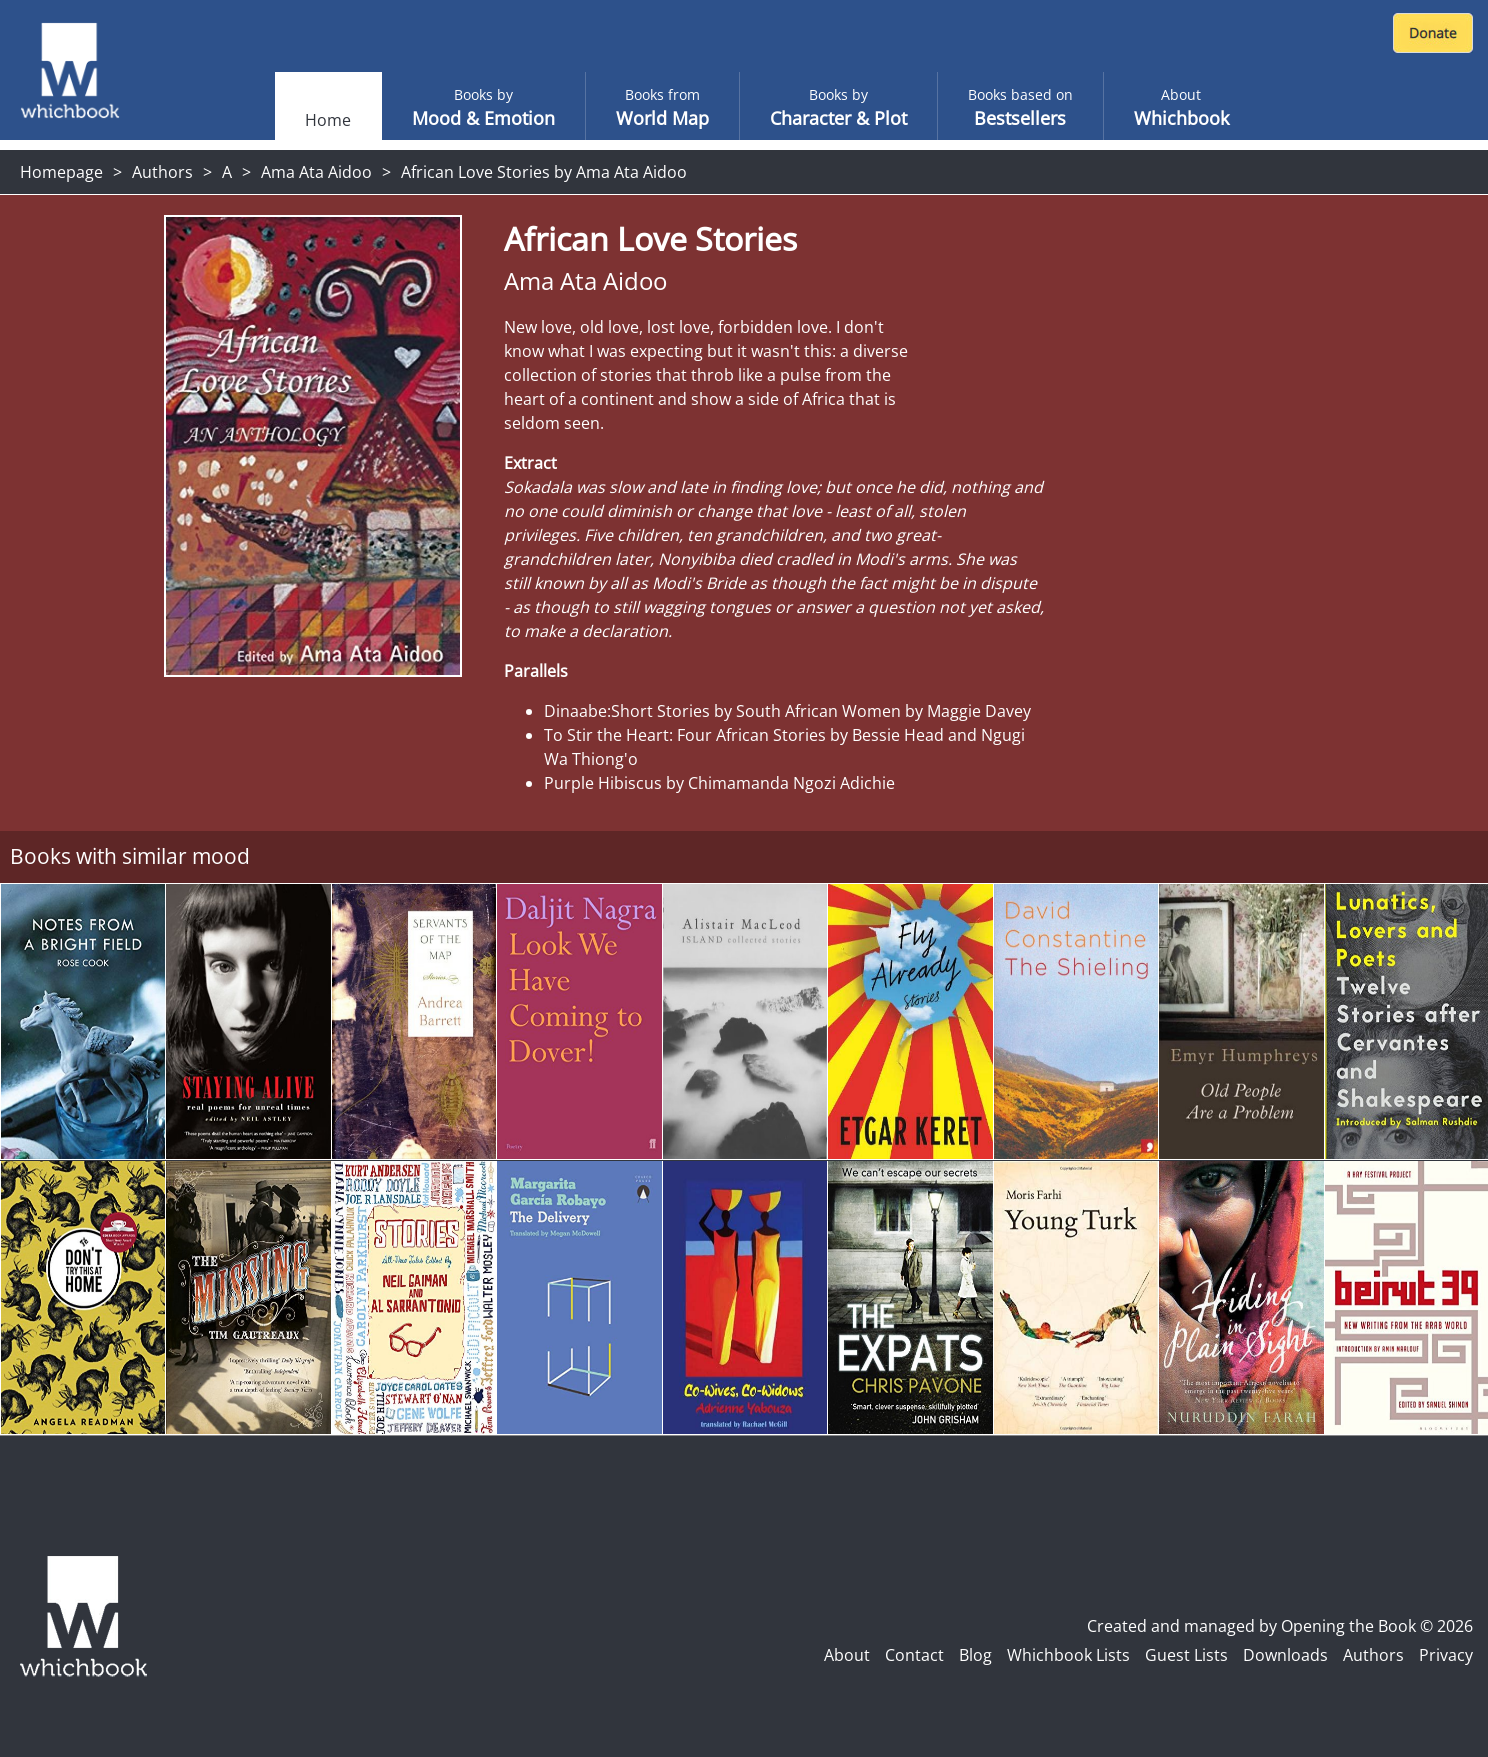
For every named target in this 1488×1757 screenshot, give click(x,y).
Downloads (1285, 1655)
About (847, 1655)
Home (328, 120)
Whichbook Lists (1068, 1655)
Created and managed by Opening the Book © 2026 (1280, 1626)
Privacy (1446, 1655)
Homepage (61, 172)
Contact (914, 1655)
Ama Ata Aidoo (316, 172)
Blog (975, 1655)
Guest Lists (1186, 1655)
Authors (162, 172)
